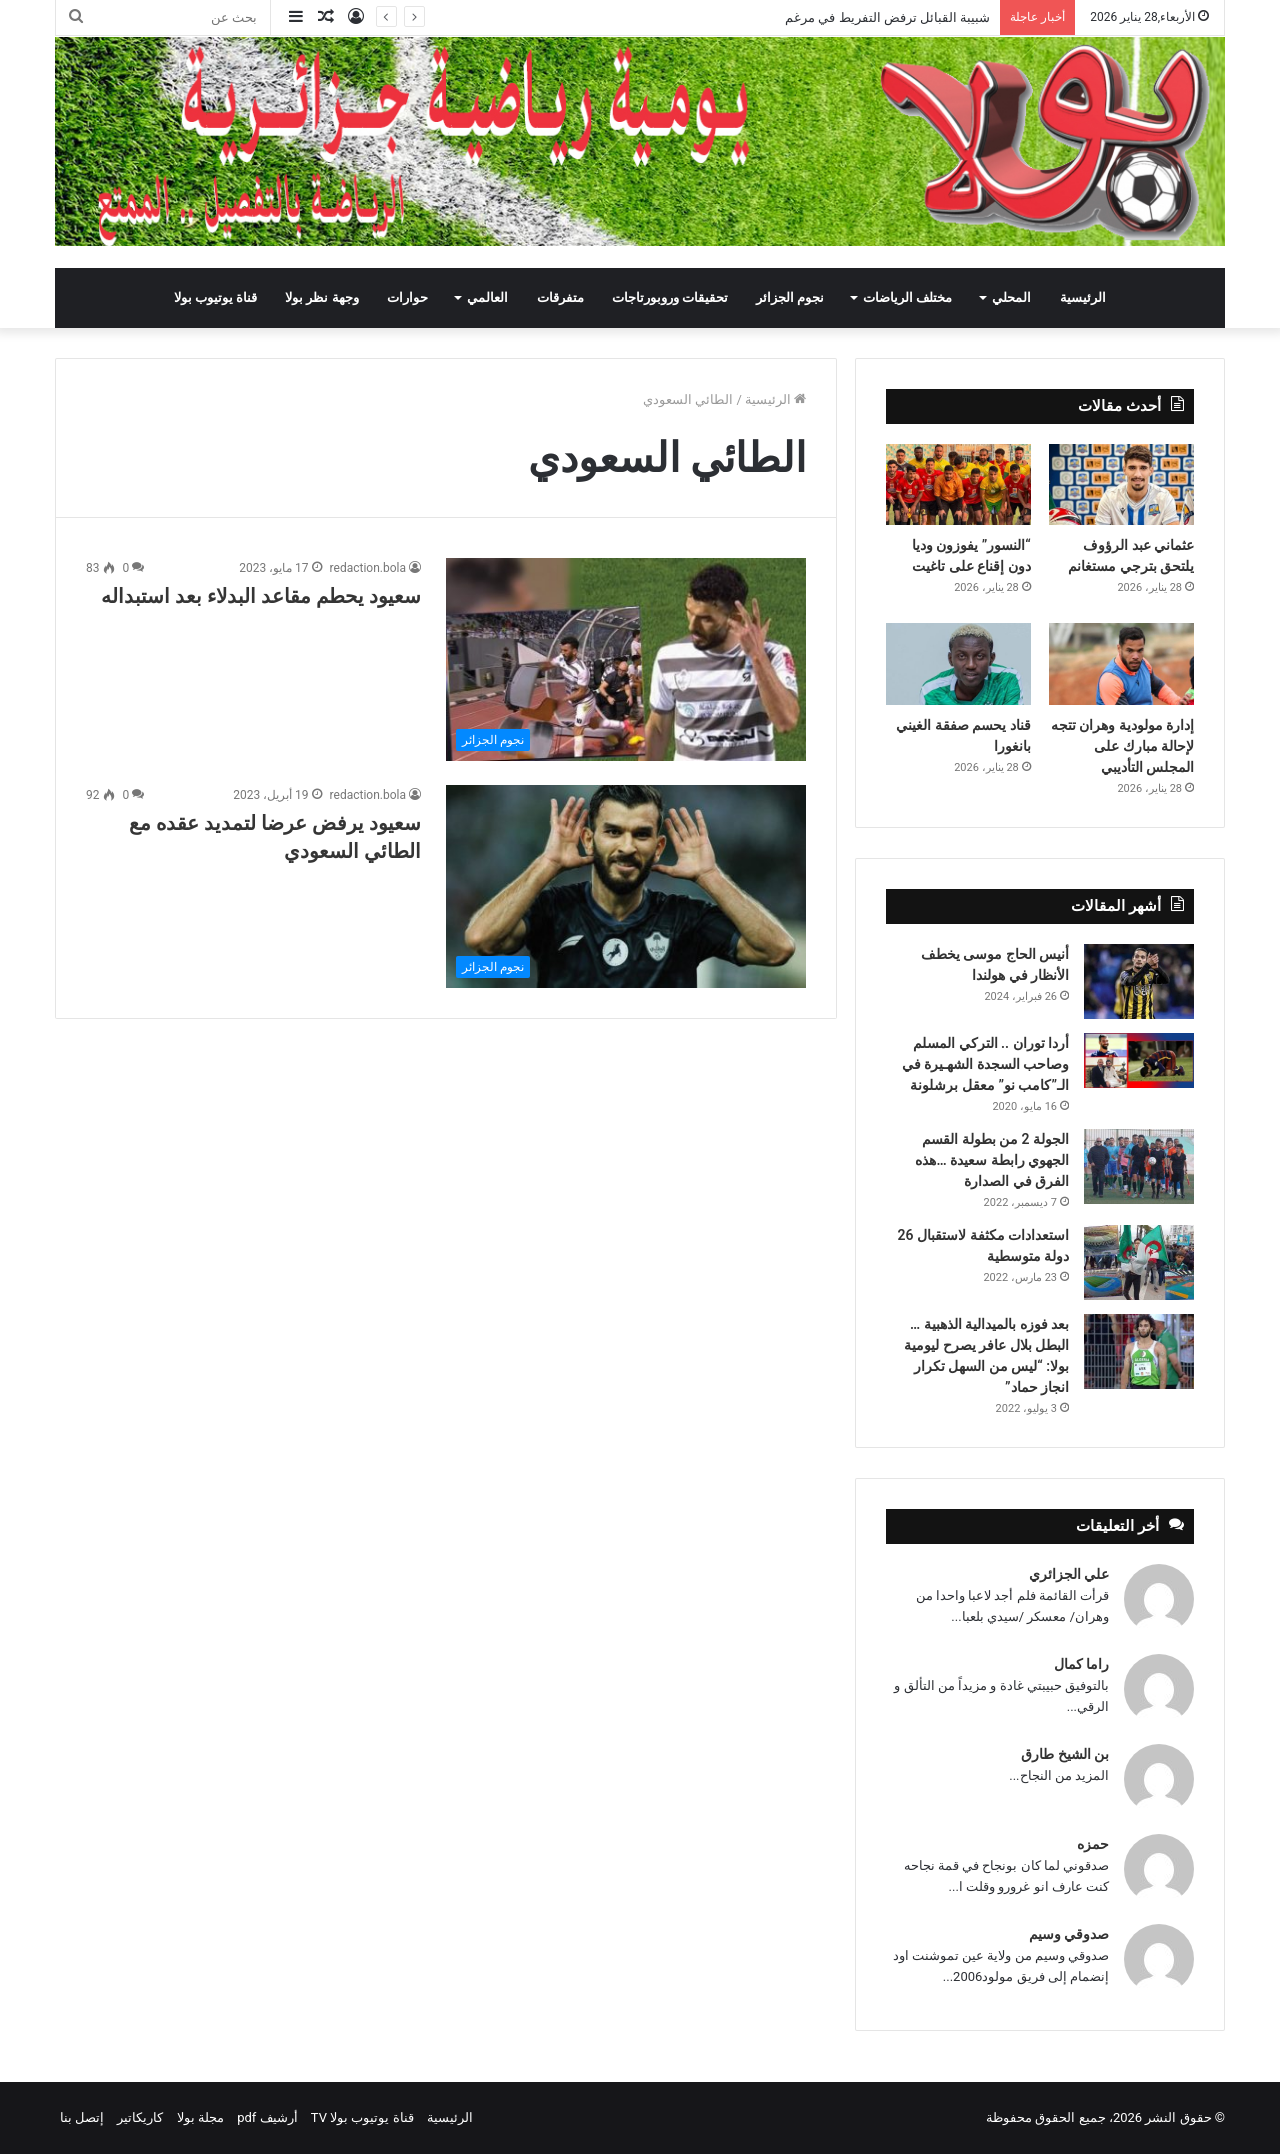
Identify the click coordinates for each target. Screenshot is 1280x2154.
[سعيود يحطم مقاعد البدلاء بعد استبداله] (626, 659)
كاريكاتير (140, 2117)
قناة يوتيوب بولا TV (362, 2117)
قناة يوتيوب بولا (215, 297)
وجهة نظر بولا (321, 297)
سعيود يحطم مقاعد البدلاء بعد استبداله (261, 596)
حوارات (407, 297)
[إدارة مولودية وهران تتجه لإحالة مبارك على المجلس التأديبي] (1121, 664)
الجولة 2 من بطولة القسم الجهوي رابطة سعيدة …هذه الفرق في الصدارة (992, 1160)
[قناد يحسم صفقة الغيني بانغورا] (958, 664)
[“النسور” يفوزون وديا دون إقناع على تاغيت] (958, 485)
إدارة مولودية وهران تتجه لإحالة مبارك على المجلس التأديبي (1122, 746)
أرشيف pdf (267, 2117)
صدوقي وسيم (1069, 1934)
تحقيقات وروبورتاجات (670, 297)
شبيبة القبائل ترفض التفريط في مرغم (887, 17)
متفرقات (560, 297)
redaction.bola (368, 568)
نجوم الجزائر (790, 297)
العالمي (487, 297)
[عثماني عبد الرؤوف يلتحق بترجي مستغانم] (1121, 485)
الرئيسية (1083, 297)
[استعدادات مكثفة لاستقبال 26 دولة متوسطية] (1139, 1262)
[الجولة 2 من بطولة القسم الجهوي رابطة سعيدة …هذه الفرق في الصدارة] (1139, 1166)
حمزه (1093, 1844)
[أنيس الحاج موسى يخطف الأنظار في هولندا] (1139, 981)
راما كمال (1081, 1664)
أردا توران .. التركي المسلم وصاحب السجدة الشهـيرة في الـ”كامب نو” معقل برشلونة (985, 1064)
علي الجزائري (1069, 1574)
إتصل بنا (82, 2117)
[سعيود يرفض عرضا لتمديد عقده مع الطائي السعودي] (626, 886)
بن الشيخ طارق (1065, 1754)
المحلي (1011, 297)
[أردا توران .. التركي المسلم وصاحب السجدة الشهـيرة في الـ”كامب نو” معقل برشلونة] (1139, 1060)
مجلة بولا (200, 2117)
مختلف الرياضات (907, 297)
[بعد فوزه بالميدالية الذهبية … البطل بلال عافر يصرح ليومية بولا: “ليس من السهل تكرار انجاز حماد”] (1139, 1351)
